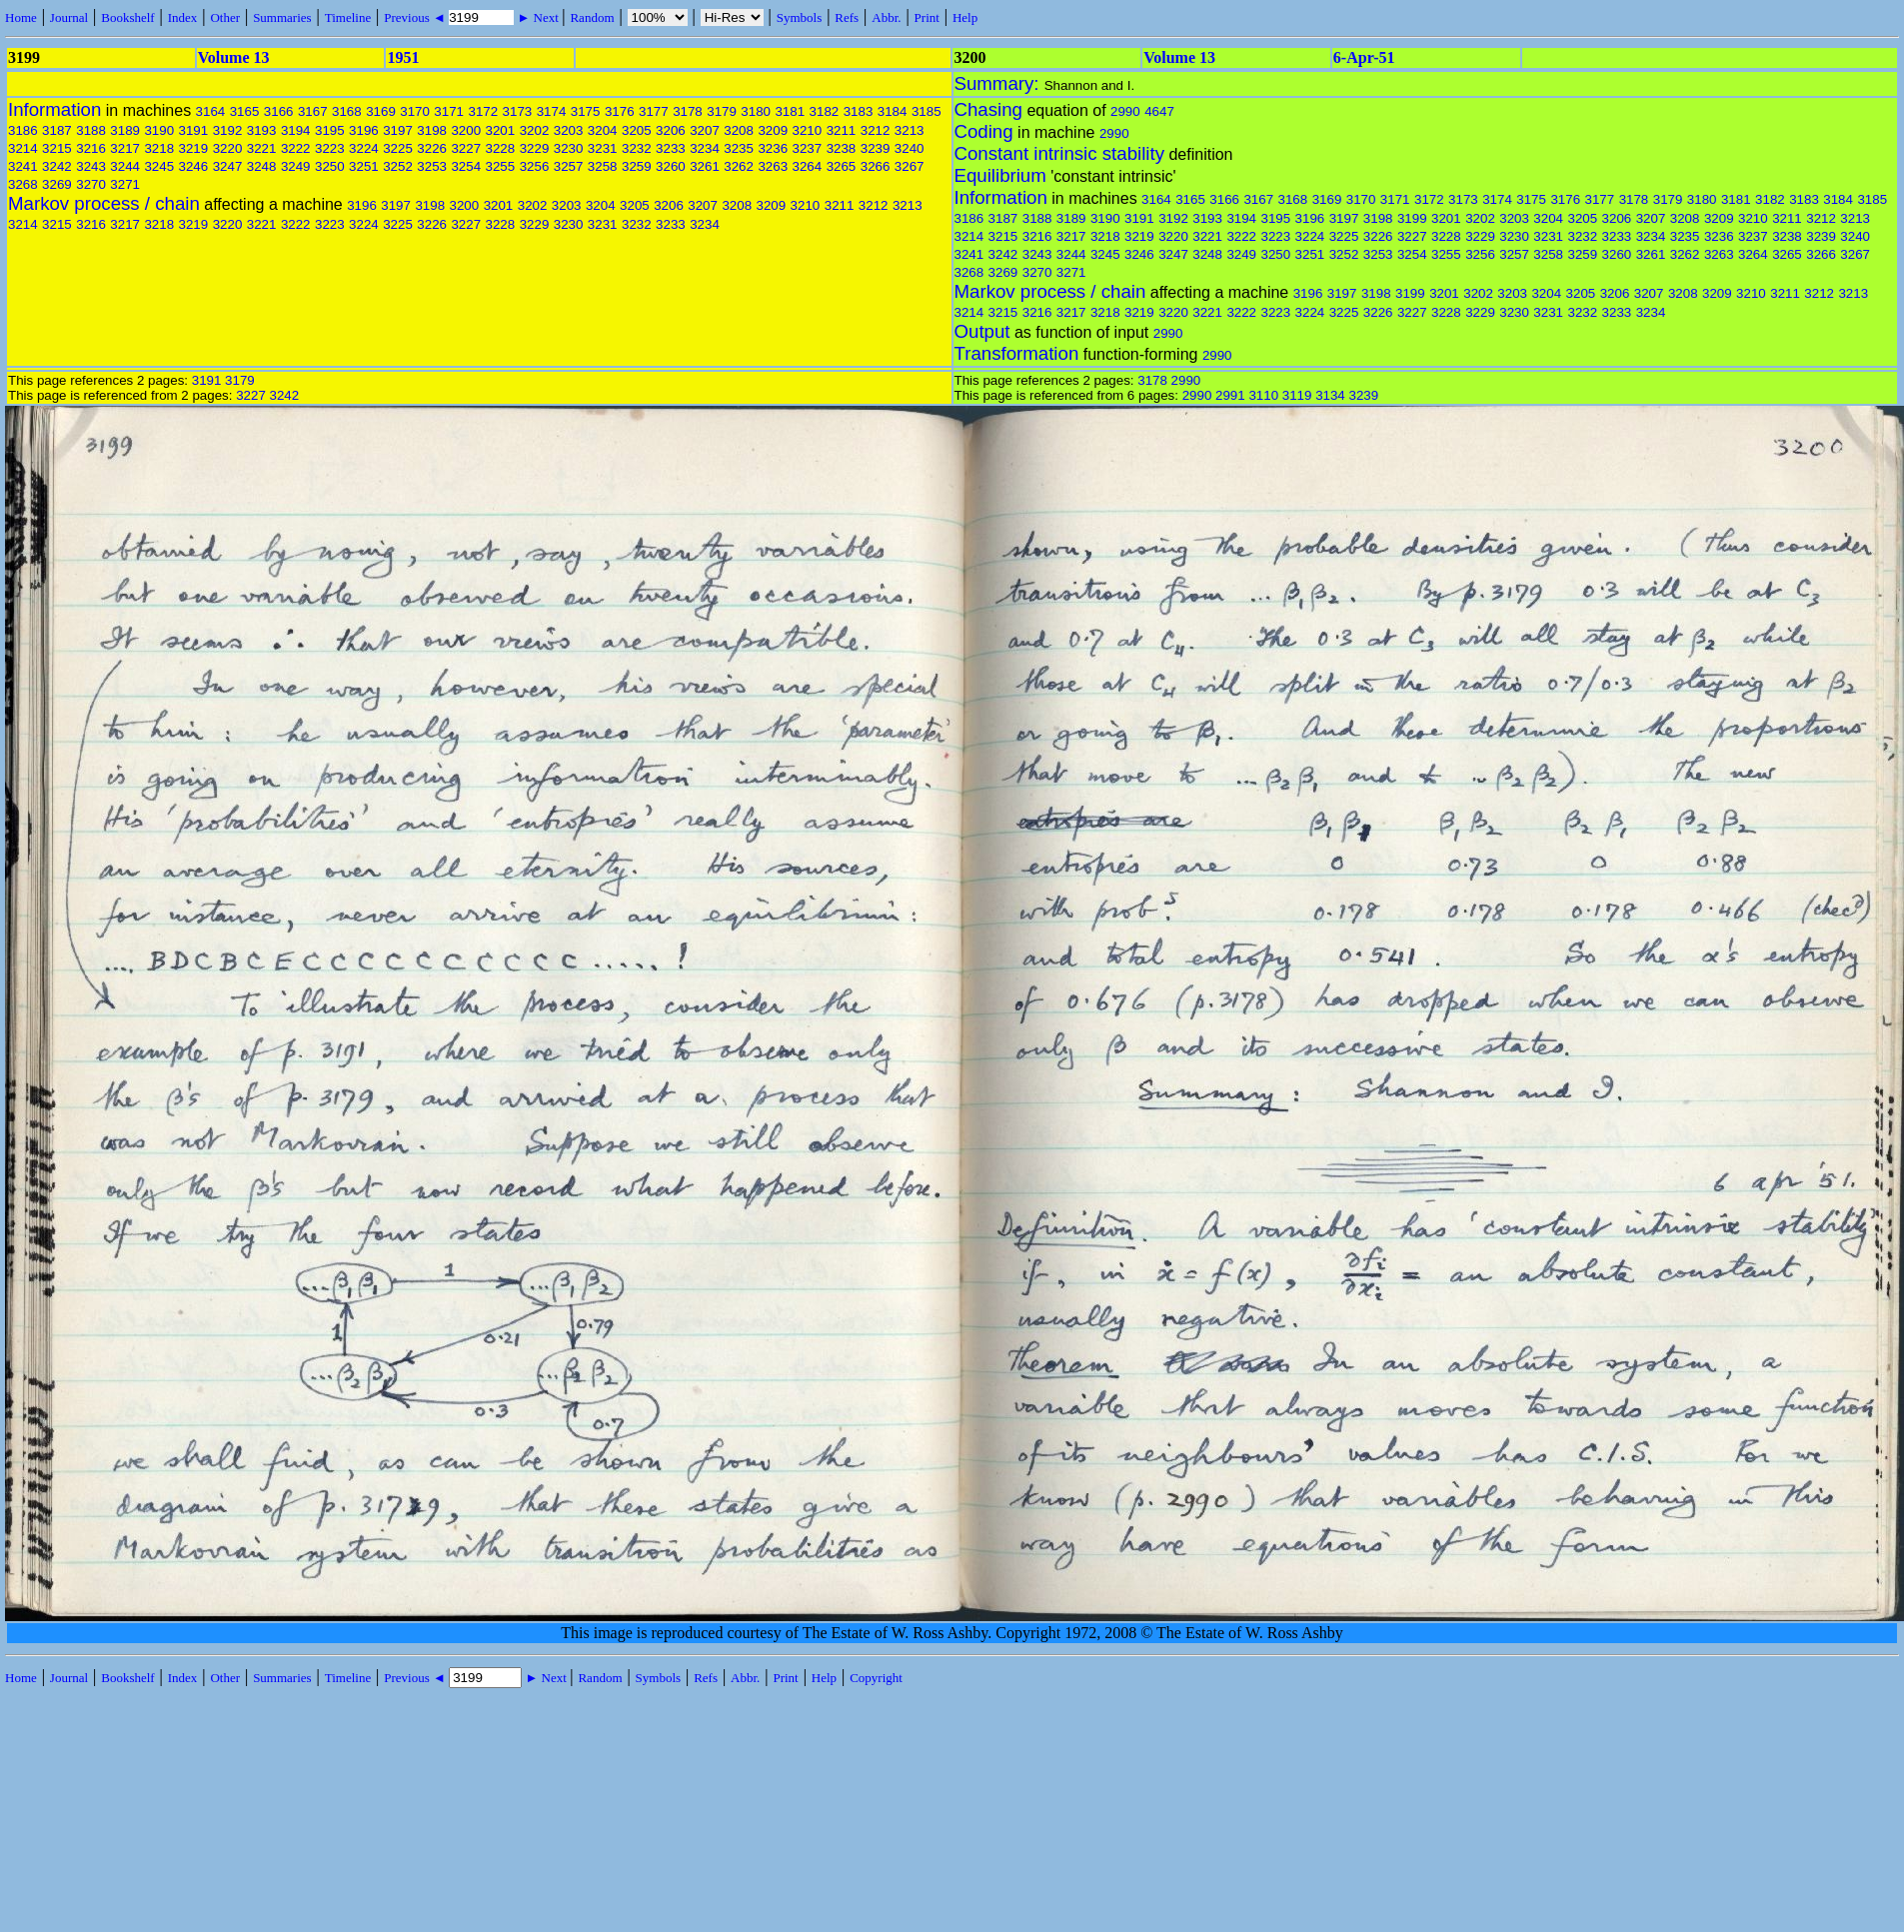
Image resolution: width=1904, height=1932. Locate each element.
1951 (403, 57)
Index (183, 17)
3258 (603, 166)
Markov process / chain (104, 203)
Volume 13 (234, 57)
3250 (330, 166)
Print (927, 17)
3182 (825, 111)
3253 (432, 166)
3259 (637, 166)
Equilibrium (1000, 175)
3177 (654, 111)
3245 (159, 166)
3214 (23, 148)
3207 (705, 130)
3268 (23, 184)
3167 (313, 111)
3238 (842, 148)
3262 (739, 166)
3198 (432, 130)
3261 (705, 166)
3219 (194, 148)
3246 (194, 166)
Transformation (1016, 353)
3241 (23, 166)
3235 (739, 148)
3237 (808, 148)
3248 (262, 166)
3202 (535, 130)
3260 (671, 166)
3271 (125, 184)
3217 (125, 148)
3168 (347, 111)
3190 (159, 130)
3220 (228, 148)
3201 (501, 130)
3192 (228, 130)
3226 (432, 148)
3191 (194, 130)
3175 (586, 111)
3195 (330, 130)
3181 (790, 111)
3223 (330, 148)
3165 (245, 111)
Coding (983, 131)
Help (964, 17)
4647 (1159, 111)
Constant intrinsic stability (1059, 153)
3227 (466, 148)
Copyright (876, 1677)
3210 (808, 130)
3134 (1330, 395)
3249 (296, 166)
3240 (910, 148)
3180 (756, 111)
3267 (910, 166)
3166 (279, 111)
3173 (518, 111)
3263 (773, 166)
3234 (705, 148)
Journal (69, 17)
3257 (569, 166)
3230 (569, 148)
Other (225, 17)
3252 (398, 166)
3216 (91, 148)
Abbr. (886, 17)
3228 (501, 148)
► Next (538, 17)
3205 (637, 130)
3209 (773, 130)
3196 (364, 130)
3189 (125, 130)
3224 (364, 148)
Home (21, 17)
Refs (847, 17)
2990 (1125, 111)
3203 (569, 130)
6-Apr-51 (1364, 57)
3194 (296, 130)
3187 (57, 130)
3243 (91, 166)
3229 (535, 148)
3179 (722, 111)
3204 (603, 130)
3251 (364, 166)
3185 (927, 111)
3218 (159, 148)
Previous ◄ (416, 17)
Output (982, 331)
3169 (381, 111)
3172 (483, 111)
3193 (262, 130)
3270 (91, 184)
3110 (1263, 395)
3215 (57, 148)
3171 (449, 111)
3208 (739, 130)
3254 (466, 166)
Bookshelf (127, 17)
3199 (1412, 218)
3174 (552, 111)
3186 (23, 130)
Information (54, 109)
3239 (876, 148)
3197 (398, 130)
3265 (842, 166)
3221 (262, 148)
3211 (842, 130)
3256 (535, 166)
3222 (296, 148)
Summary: (999, 83)
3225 (398, 148)
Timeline (348, 17)
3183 (859, 111)
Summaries (282, 17)
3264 (808, 166)
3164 (211, 111)
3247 (228, 166)
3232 (637, 148)
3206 (671, 130)
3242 (57, 166)
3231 (603, 148)
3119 (1297, 395)
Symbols (800, 17)
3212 (876, 130)
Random (592, 17)
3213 (910, 130)
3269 (57, 184)
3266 (876, 166)
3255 (501, 166)
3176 (620, 111)
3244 (125, 166)
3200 (466, 130)
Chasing (988, 109)
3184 (893, 111)
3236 (773, 148)
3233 (671, 148)
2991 (1230, 395)
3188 (91, 130)
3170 (415, 111)
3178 (688, 111)
